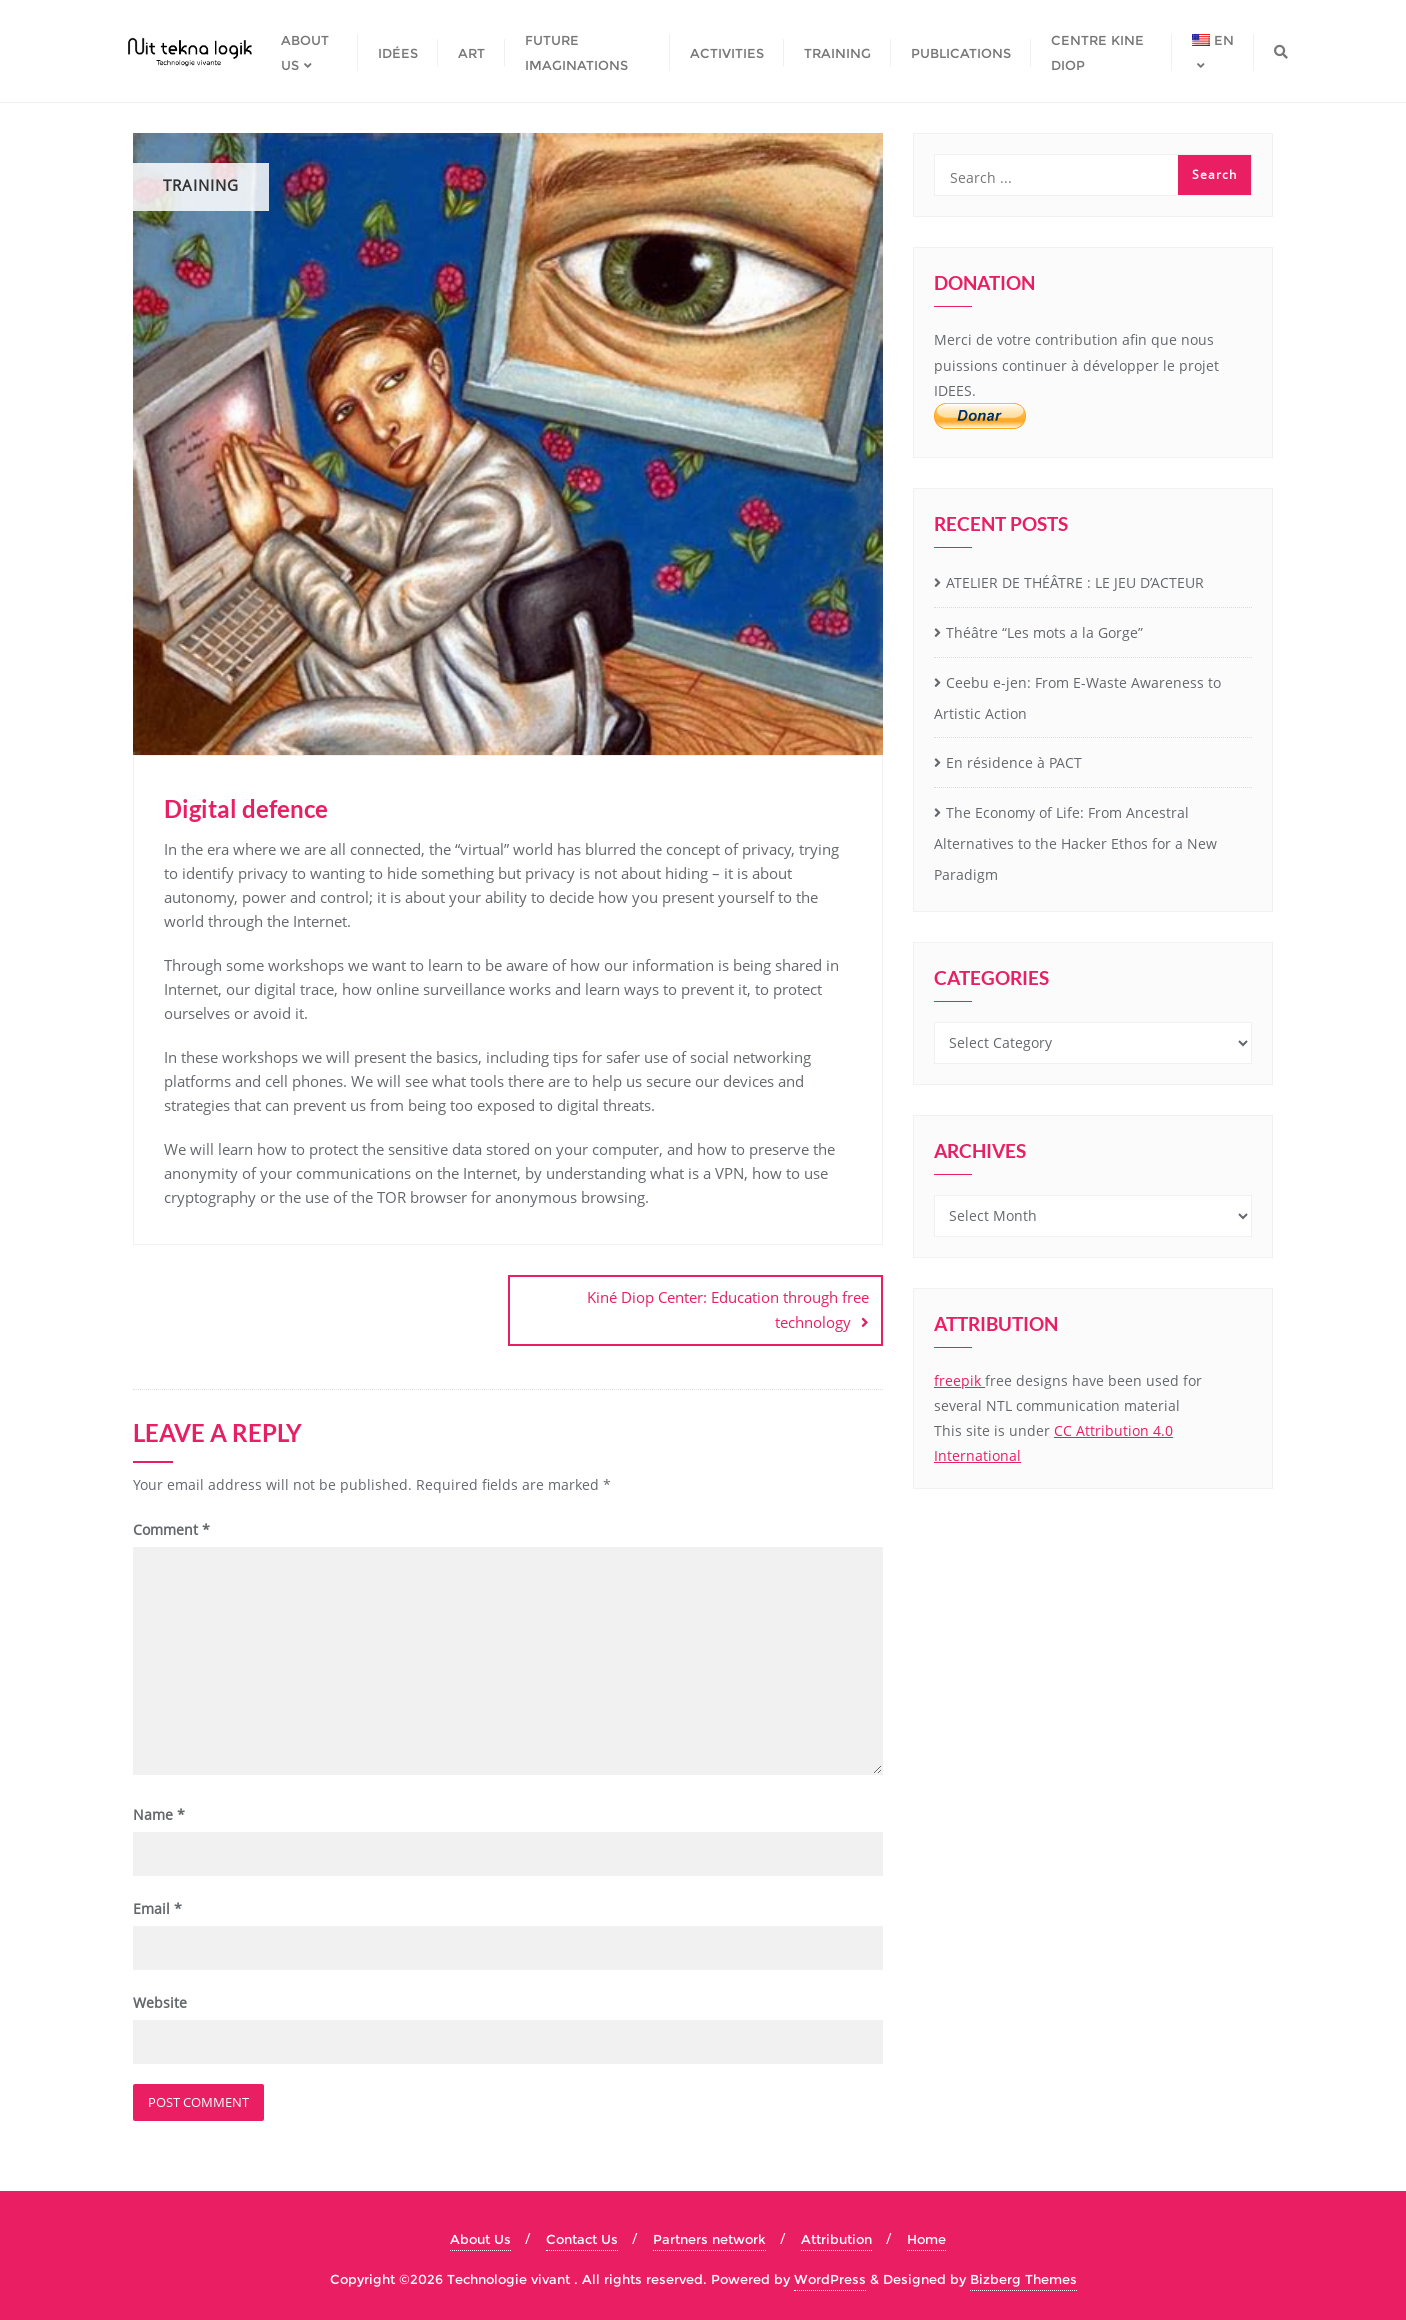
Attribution (836, 2238)
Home (926, 2238)
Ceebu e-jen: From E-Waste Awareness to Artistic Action (1077, 698)
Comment (171, 1527)
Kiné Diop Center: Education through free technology (728, 1309)
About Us (480, 2238)
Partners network (709, 2238)
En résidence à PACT (1014, 762)
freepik (959, 1380)
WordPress (830, 2277)
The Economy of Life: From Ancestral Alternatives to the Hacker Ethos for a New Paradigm (1075, 843)
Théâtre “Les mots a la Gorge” (1044, 632)
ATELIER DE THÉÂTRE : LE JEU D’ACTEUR (1075, 582)
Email (157, 1906)
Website (160, 2001)
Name (159, 1812)
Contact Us (582, 2238)
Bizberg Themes (1023, 2277)
